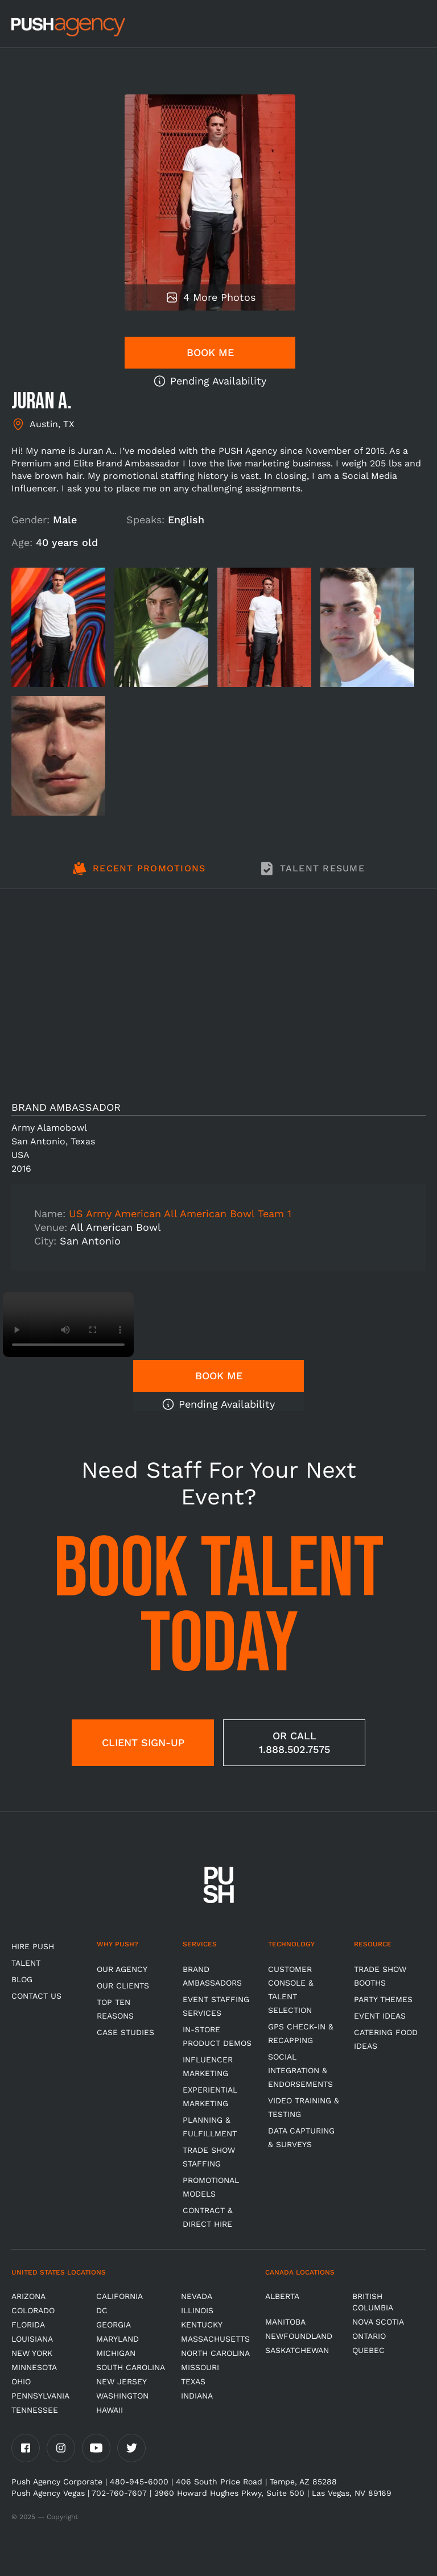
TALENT (25, 1962)
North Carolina (215, 2353)
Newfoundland (298, 2336)
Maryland (117, 2338)
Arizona (28, 2296)
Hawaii (109, 2409)
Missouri (200, 2367)
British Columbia (372, 2302)
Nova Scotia (378, 2321)
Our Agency (122, 1969)
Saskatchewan (297, 2350)
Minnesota (34, 2367)
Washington (122, 2395)
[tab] (139, 874)
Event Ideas (380, 2015)
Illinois (197, 2310)
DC (102, 2310)
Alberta (282, 2296)
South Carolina (130, 2367)
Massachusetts (215, 2338)
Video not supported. (68, 1324)
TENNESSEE (34, 2409)
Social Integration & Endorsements (300, 2070)
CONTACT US (36, 1995)
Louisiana (32, 2338)
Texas (193, 2381)
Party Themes (383, 1999)
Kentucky (201, 2324)
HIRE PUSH (32, 1946)
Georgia (113, 2324)
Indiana (197, 2395)
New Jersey (121, 2381)
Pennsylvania (40, 2395)
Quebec (368, 2350)
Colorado (33, 2310)
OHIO (21, 2381)
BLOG (21, 1979)
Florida (28, 2324)
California (119, 2296)
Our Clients (123, 1985)
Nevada (196, 2296)
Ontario (369, 2336)
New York (31, 2353)
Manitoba (285, 2321)
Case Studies (125, 2032)
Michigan (115, 2353)
